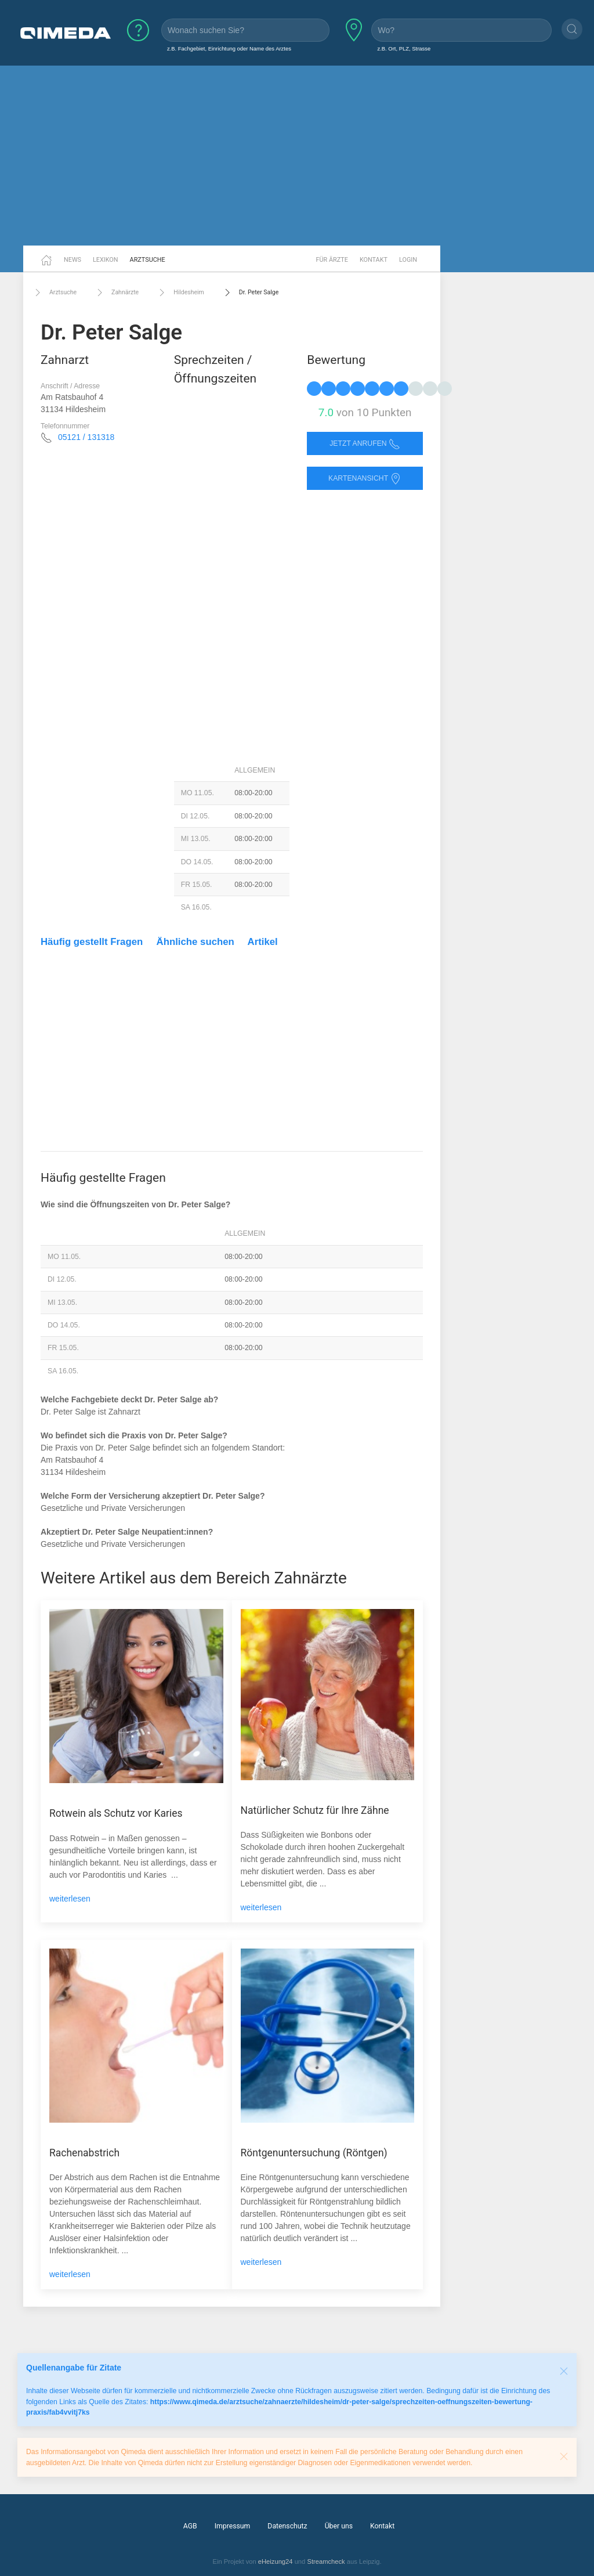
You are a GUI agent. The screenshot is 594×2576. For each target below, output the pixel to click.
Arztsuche (147, 260)
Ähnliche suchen (195, 941)
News (72, 260)
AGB (190, 2526)
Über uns (339, 2526)
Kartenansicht (364, 478)
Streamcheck (326, 2561)
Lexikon (105, 260)
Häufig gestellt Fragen (92, 941)
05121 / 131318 (86, 437)
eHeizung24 (275, 2561)
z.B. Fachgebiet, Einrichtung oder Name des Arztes (229, 48)
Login (408, 260)
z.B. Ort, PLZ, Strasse (403, 48)
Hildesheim (180, 292)
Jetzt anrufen (364, 444)
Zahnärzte (116, 292)
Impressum (233, 2526)
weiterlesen (69, 1898)
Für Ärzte (332, 260)
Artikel (263, 941)
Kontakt (373, 260)
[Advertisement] (297, 155)
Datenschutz (287, 2526)
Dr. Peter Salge (250, 292)
